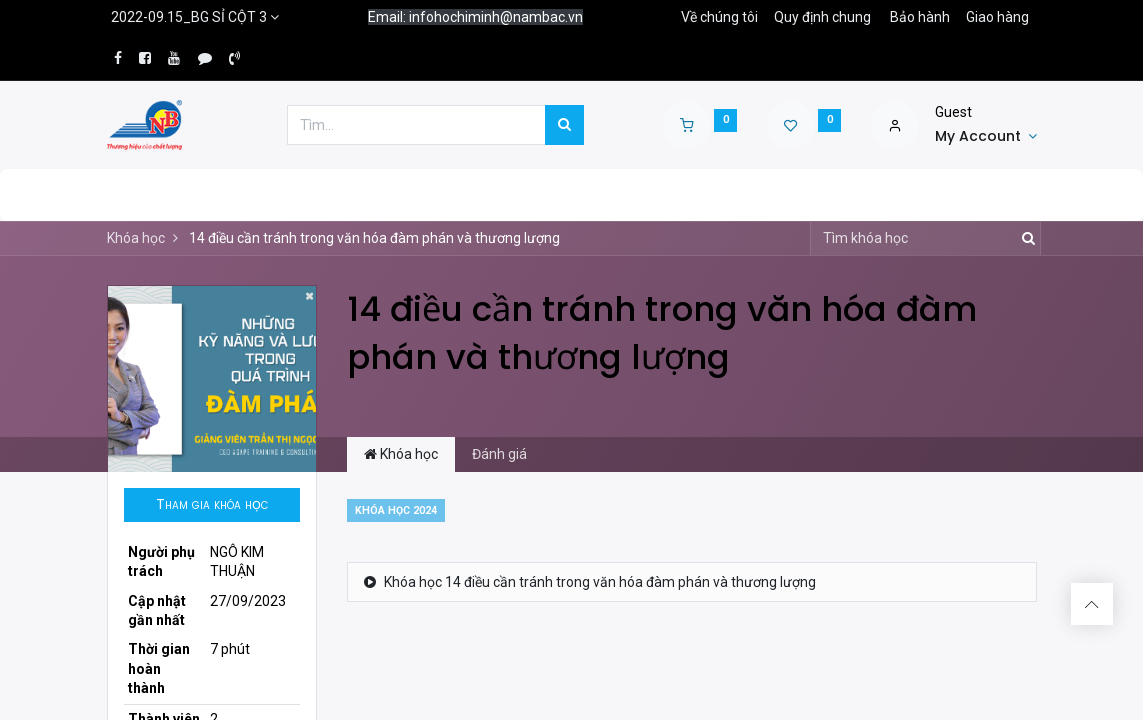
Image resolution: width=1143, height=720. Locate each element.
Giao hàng (997, 17)
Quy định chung (822, 17)
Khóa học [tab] (401, 454)
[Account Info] (986, 137)
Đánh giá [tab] (499, 454)
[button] (212, 505)
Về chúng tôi (719, 17)
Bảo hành (920, 17)
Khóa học (136, 238)
